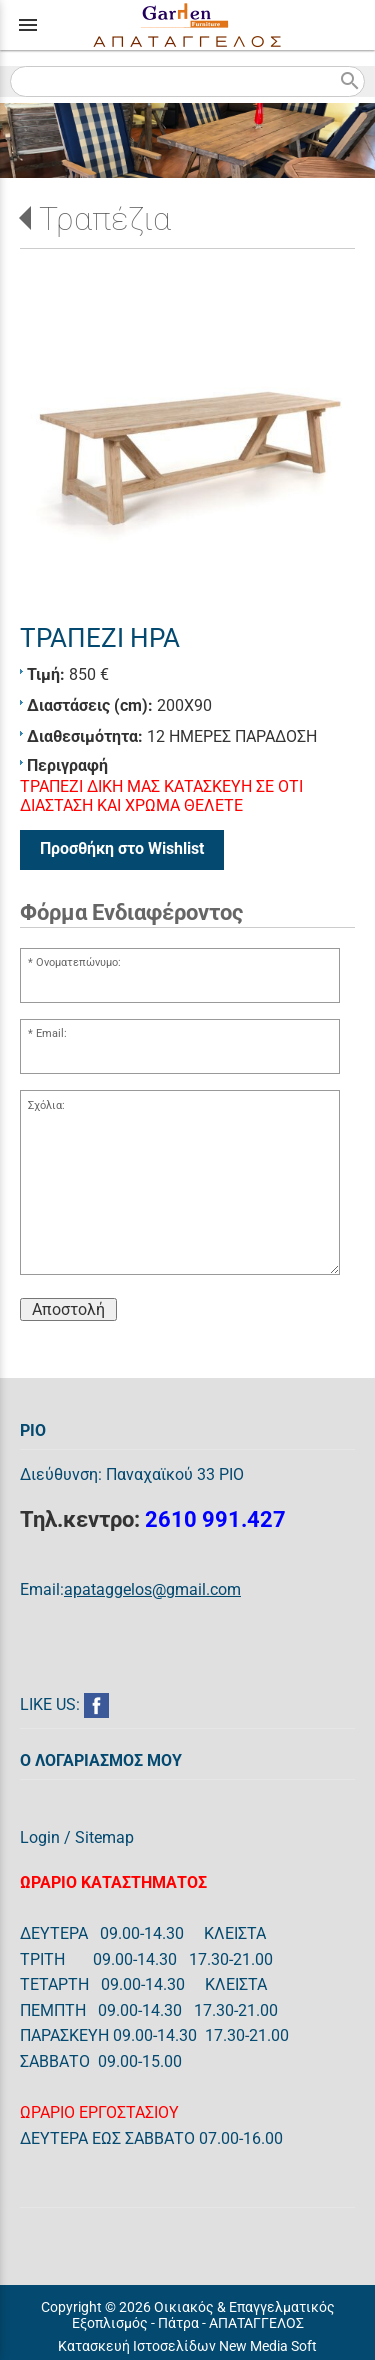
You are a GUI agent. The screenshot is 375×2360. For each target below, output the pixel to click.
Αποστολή (68, 1309)
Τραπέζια (105, 219)
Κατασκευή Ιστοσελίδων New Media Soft (187, 2346)
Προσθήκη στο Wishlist (122, 848)
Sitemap (104, 1837)
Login (40, 1837)
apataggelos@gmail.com (152, 1589)
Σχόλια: (46, 1105)
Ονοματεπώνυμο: (78, 962)
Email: (51, 1033)
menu (28, 25)
